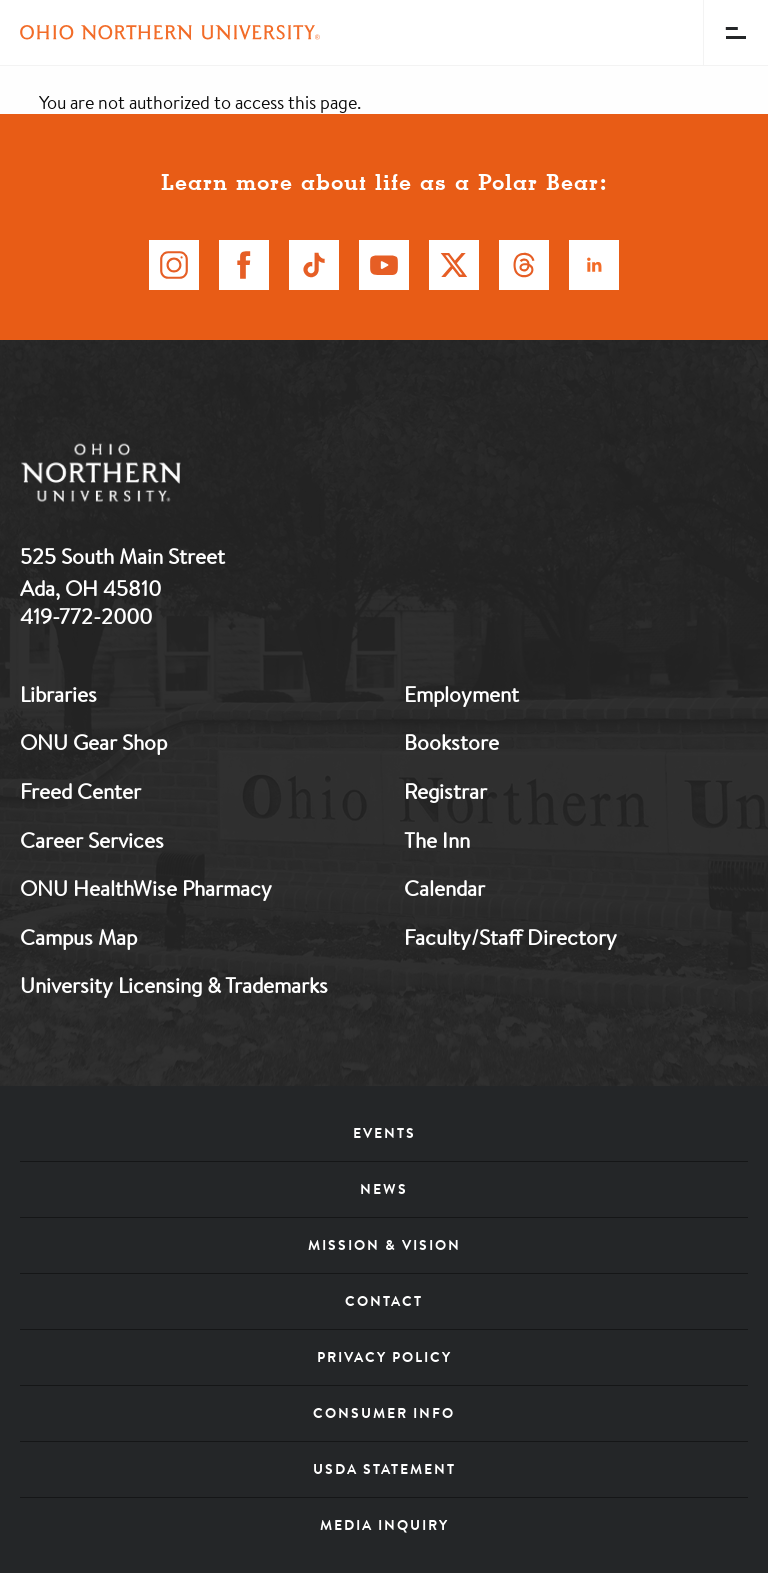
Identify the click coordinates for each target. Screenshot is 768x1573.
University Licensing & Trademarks (174, 985)
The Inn (437, 840)
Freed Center (80, 791)
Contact (384, 1301)
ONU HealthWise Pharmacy (146, 888)
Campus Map (78, 937)
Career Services (92, 840)
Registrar (445, 791)
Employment (461, 694)
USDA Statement (384, 1469)
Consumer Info (384, 1413)
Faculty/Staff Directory (510, 937)
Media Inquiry (384, 1525)
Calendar (444, 888)
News (384, 1189)
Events (384, 1133)
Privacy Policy (384, 1357)
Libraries (58, 694)
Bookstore (451, 742)
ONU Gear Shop (93, 742)
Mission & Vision (384, 1245)
